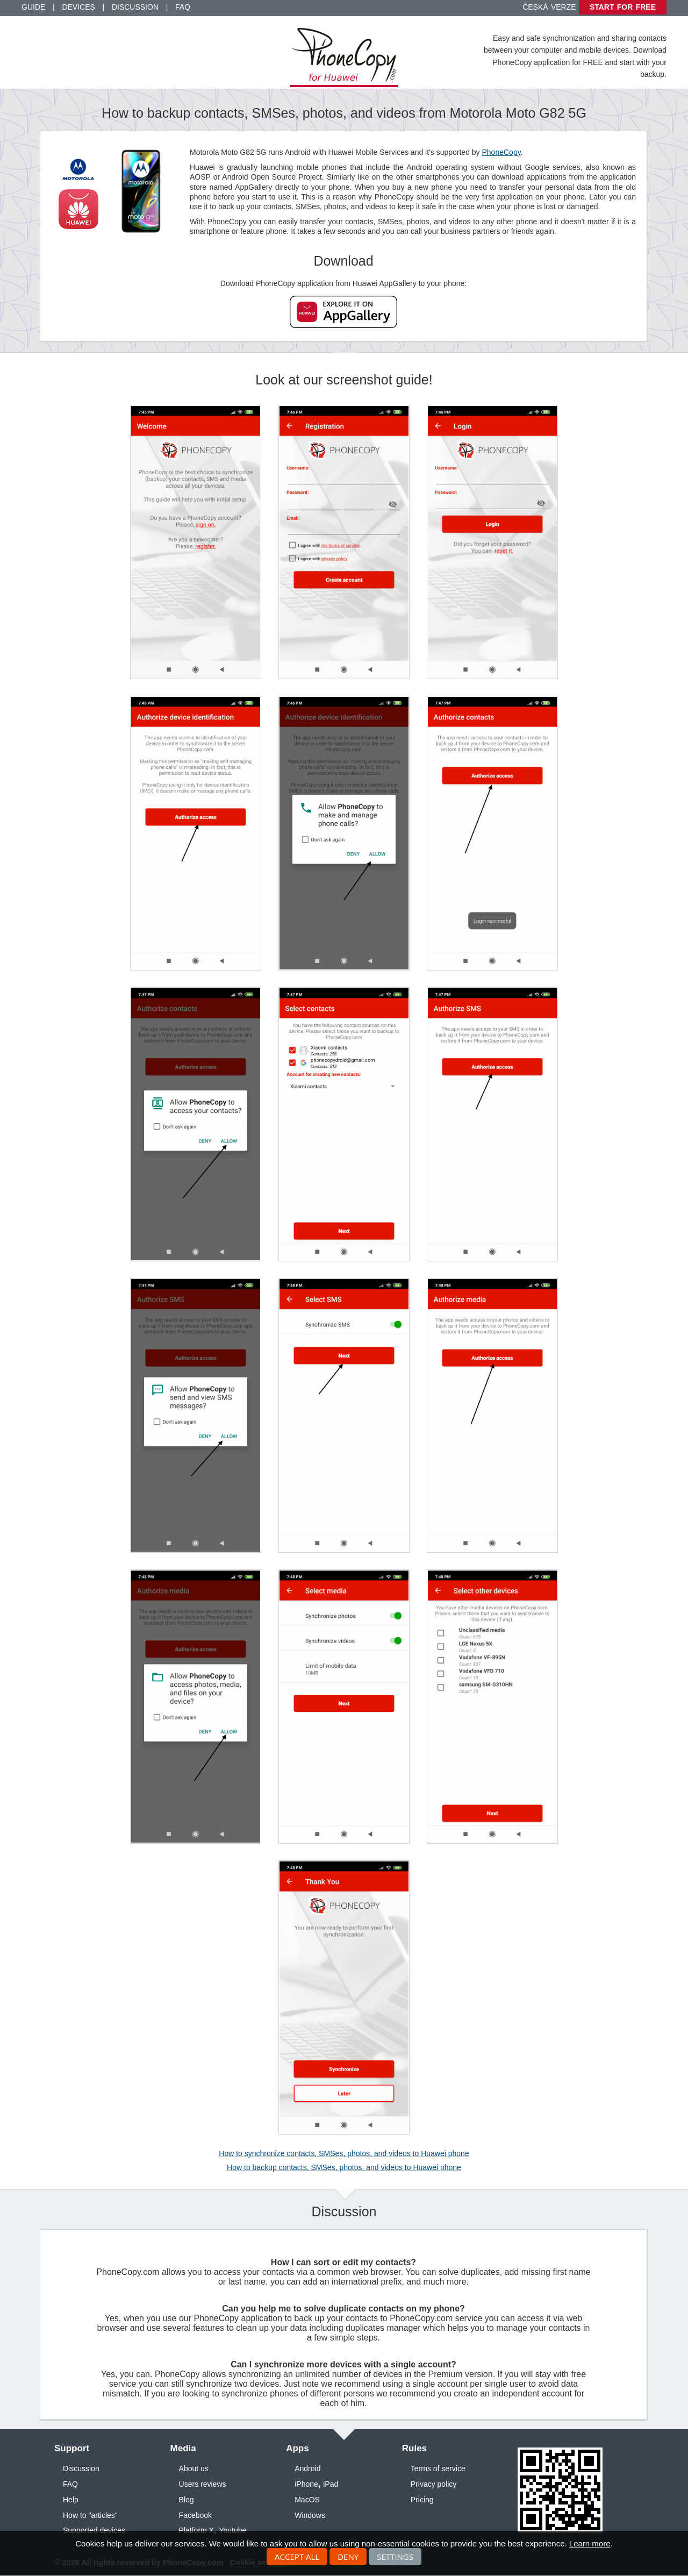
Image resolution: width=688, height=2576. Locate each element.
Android (307, 2468)
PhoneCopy (501, 152)
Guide (33, 7)
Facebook (195, 2515)
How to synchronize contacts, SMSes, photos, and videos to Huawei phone (344, 2153)
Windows (310, 2515)
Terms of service (438, 2468)
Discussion (135, 7)
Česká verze (549, 7)
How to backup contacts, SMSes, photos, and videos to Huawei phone (344, 2167)
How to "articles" (90, 2515)
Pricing (422, 2499)
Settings (395, 2556)
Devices (78, 7)
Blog (186, 2499)
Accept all (297, 2556)
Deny (348, 2556)
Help (70, 2499)
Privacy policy (434, 2484)
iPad (330, 2484)
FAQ (182, 7)
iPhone (306, 2484)
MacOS (307, 2499)
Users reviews (202, 2484)
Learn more (590, 2543)
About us (194, 2468)
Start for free (623, 7)
